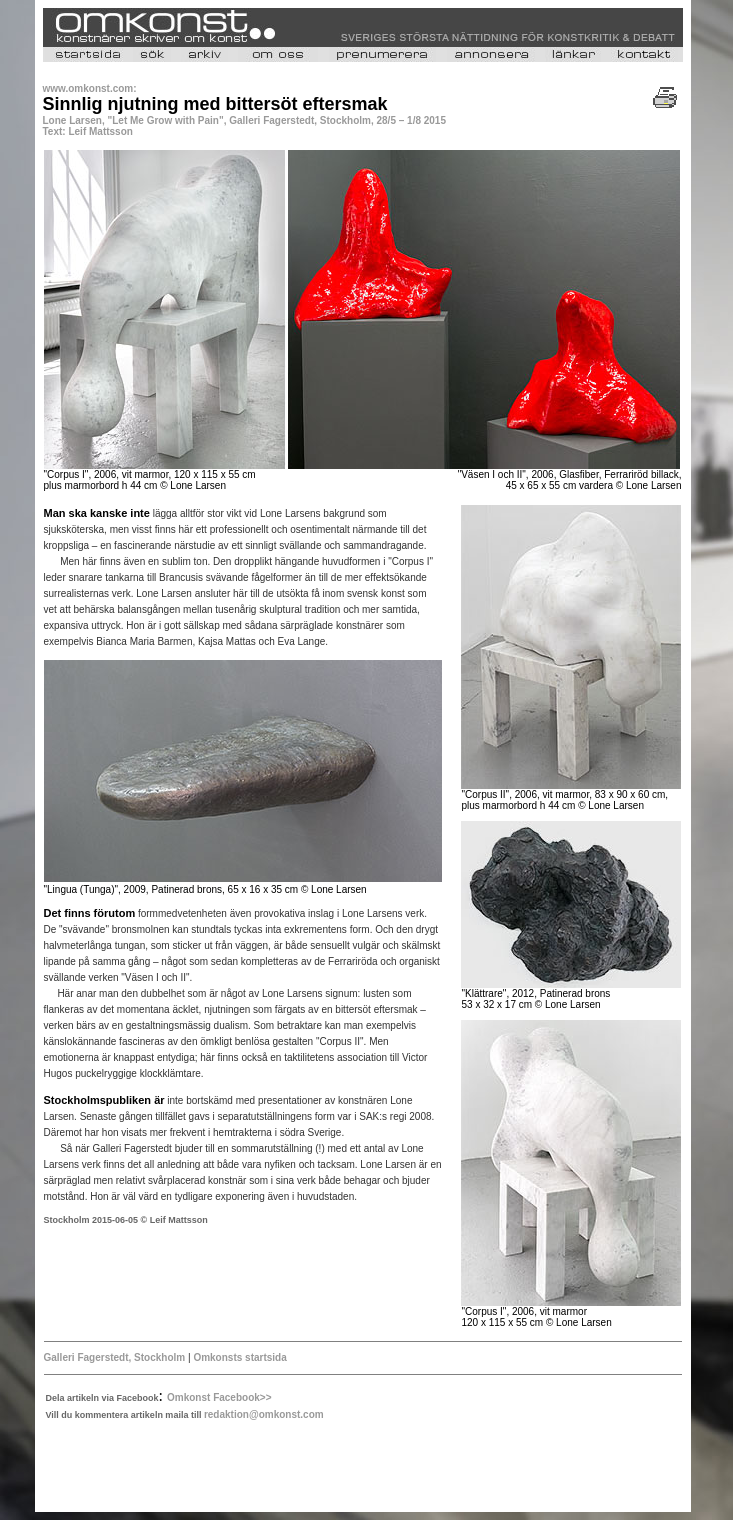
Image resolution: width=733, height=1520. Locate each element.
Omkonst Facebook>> (219, 1397)
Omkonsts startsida (239, 1357)
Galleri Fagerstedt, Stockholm (115, 1357)
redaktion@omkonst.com (264, 1414)
